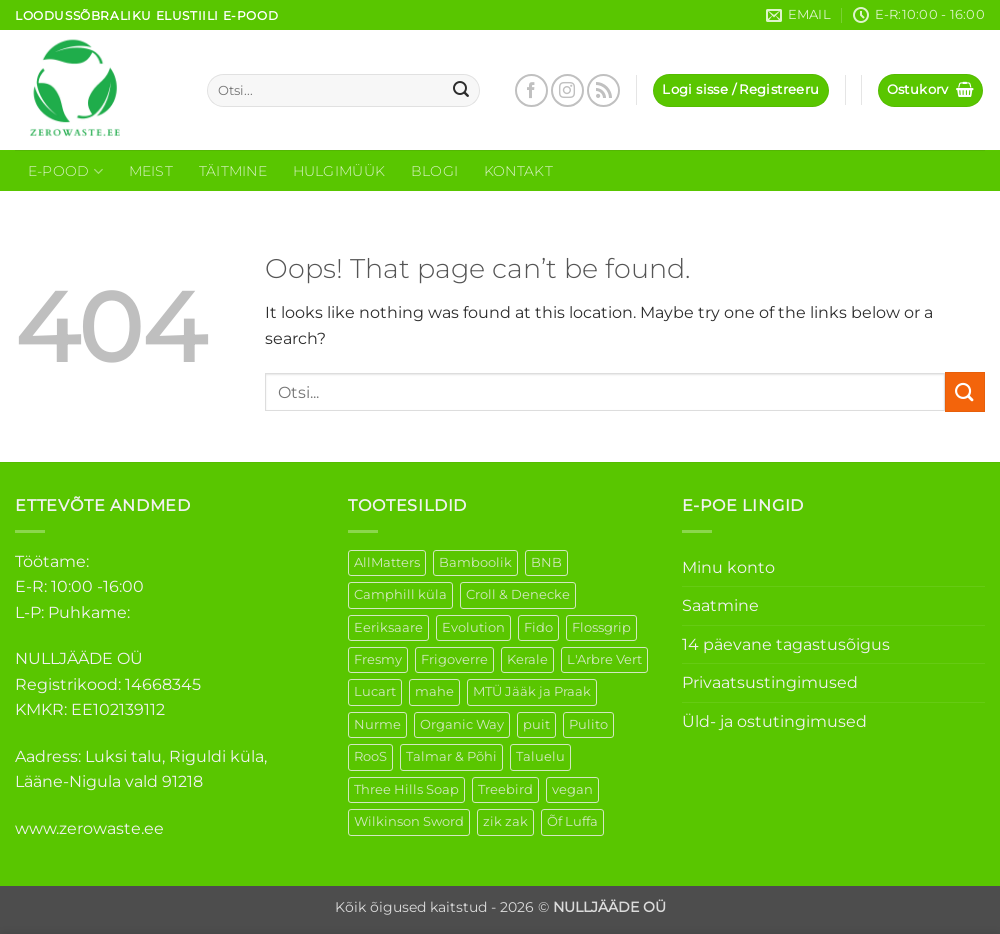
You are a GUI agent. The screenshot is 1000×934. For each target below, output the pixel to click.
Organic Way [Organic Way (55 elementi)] (462, 724)
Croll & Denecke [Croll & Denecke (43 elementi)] (518, 594)
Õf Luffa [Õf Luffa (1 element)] (572, 821)
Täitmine (233, 171)
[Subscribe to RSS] (603, 90)
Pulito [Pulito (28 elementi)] (588, 724)
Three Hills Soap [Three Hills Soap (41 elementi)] (406, 789)
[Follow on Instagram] (567, 90)
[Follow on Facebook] (531, 90)
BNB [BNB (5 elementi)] (546, 562)
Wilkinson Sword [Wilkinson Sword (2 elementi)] (409, 821)
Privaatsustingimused (770, 682)
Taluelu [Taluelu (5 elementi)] (540, 756)
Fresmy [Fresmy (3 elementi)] (378, 659)
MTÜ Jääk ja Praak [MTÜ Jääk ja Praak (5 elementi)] (532, 691)
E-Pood (65, 171)
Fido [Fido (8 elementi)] (538, 627)
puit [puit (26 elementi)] (536, 724)
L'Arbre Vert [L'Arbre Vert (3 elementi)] (604, 659)
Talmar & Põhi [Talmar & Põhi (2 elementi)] (451, 756)
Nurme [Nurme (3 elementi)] (377, 724)
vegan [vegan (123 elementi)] (572, 789)
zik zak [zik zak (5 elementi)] (505, 821)
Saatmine (720, 605)
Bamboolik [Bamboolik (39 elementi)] (475, 562)
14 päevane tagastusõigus (786, 644)
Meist (151, 171)
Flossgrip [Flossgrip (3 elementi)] (601, 627)
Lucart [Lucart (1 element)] (375, 691)
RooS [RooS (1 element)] (370, 756)
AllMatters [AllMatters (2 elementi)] (387, 562)
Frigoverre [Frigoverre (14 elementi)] (454, 659)
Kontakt (518, 171)
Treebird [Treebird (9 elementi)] (505, 789)
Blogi (434, 171)
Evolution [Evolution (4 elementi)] (473, 627)
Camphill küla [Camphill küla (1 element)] (400, 594)
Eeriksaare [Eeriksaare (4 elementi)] (388, 627)
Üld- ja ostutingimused (774, 721)
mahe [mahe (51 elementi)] (434, 691)
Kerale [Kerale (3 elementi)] (527, 659)
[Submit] (462, 91)
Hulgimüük (339, 171)
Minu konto (728, 567)
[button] (740, 90)
